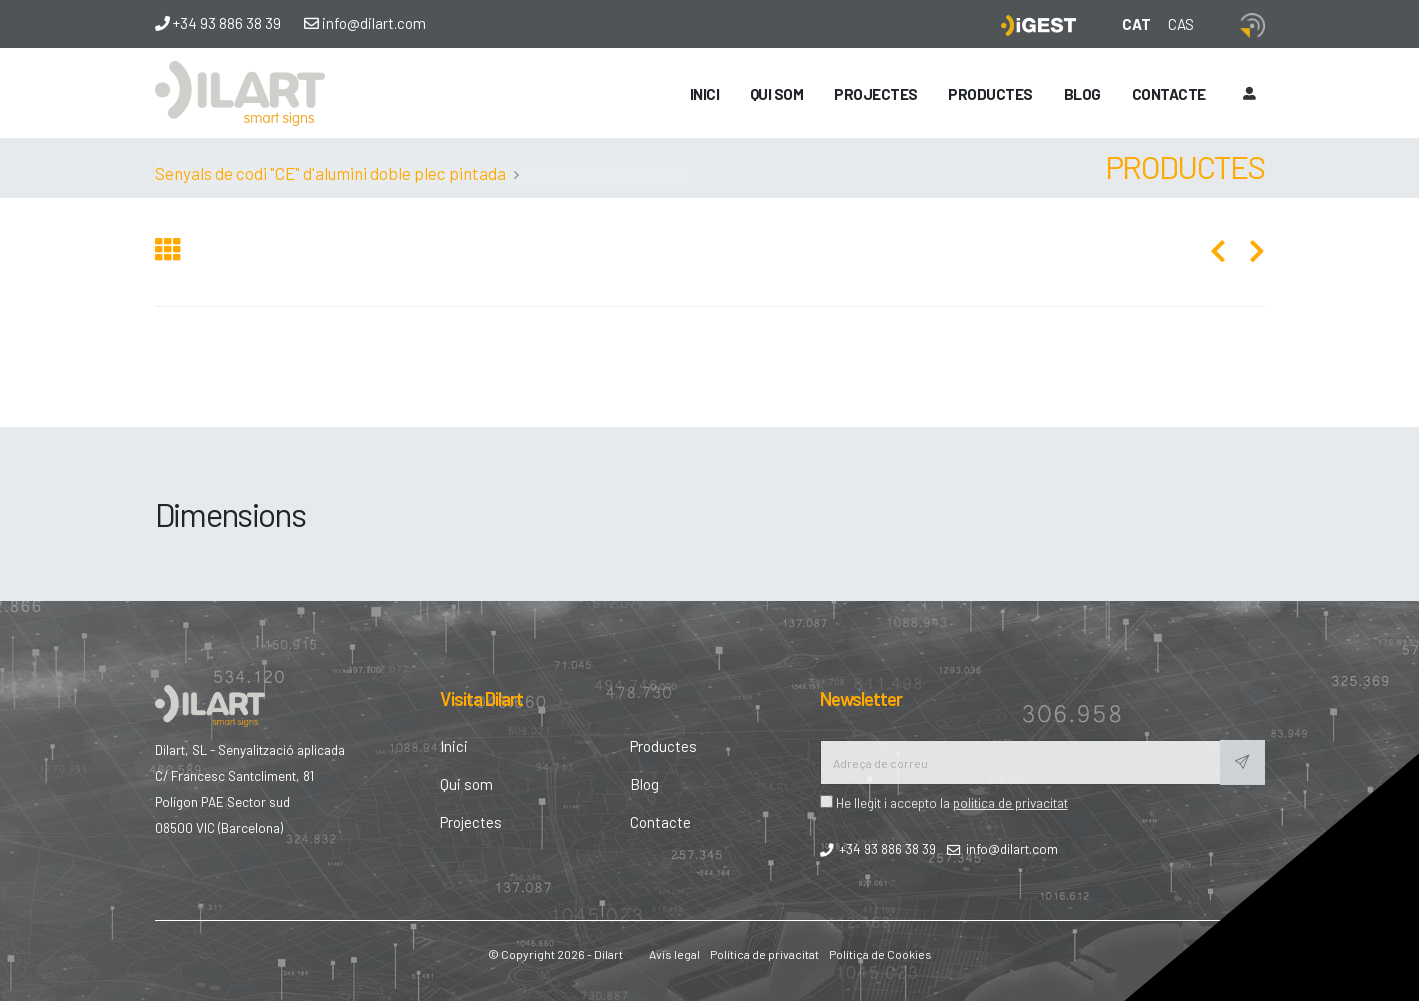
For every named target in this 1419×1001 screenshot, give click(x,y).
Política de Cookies (880, 954)
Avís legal (674, 954)
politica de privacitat (1010, 802)
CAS (1181, 24)
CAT (1136, 24)
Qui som (777, 94)
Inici (705, 94)
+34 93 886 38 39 (218, 23)
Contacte (1169, 94)
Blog (1082, 94)
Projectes (876, 94)
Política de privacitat (764, 954)
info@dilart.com (365, 23)
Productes (990, 94)
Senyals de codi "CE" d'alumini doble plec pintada (330, 173)
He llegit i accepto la (944, 802)
